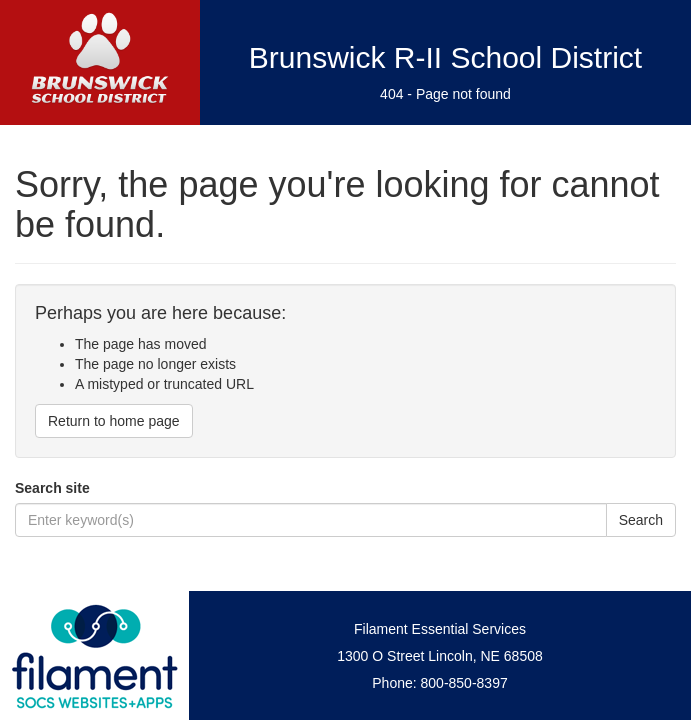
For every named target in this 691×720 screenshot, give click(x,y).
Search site (52, 488)
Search (641, 520)
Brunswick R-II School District (445, 57)
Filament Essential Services (440, 629)
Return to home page (114, 421)
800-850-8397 (464, 683)
